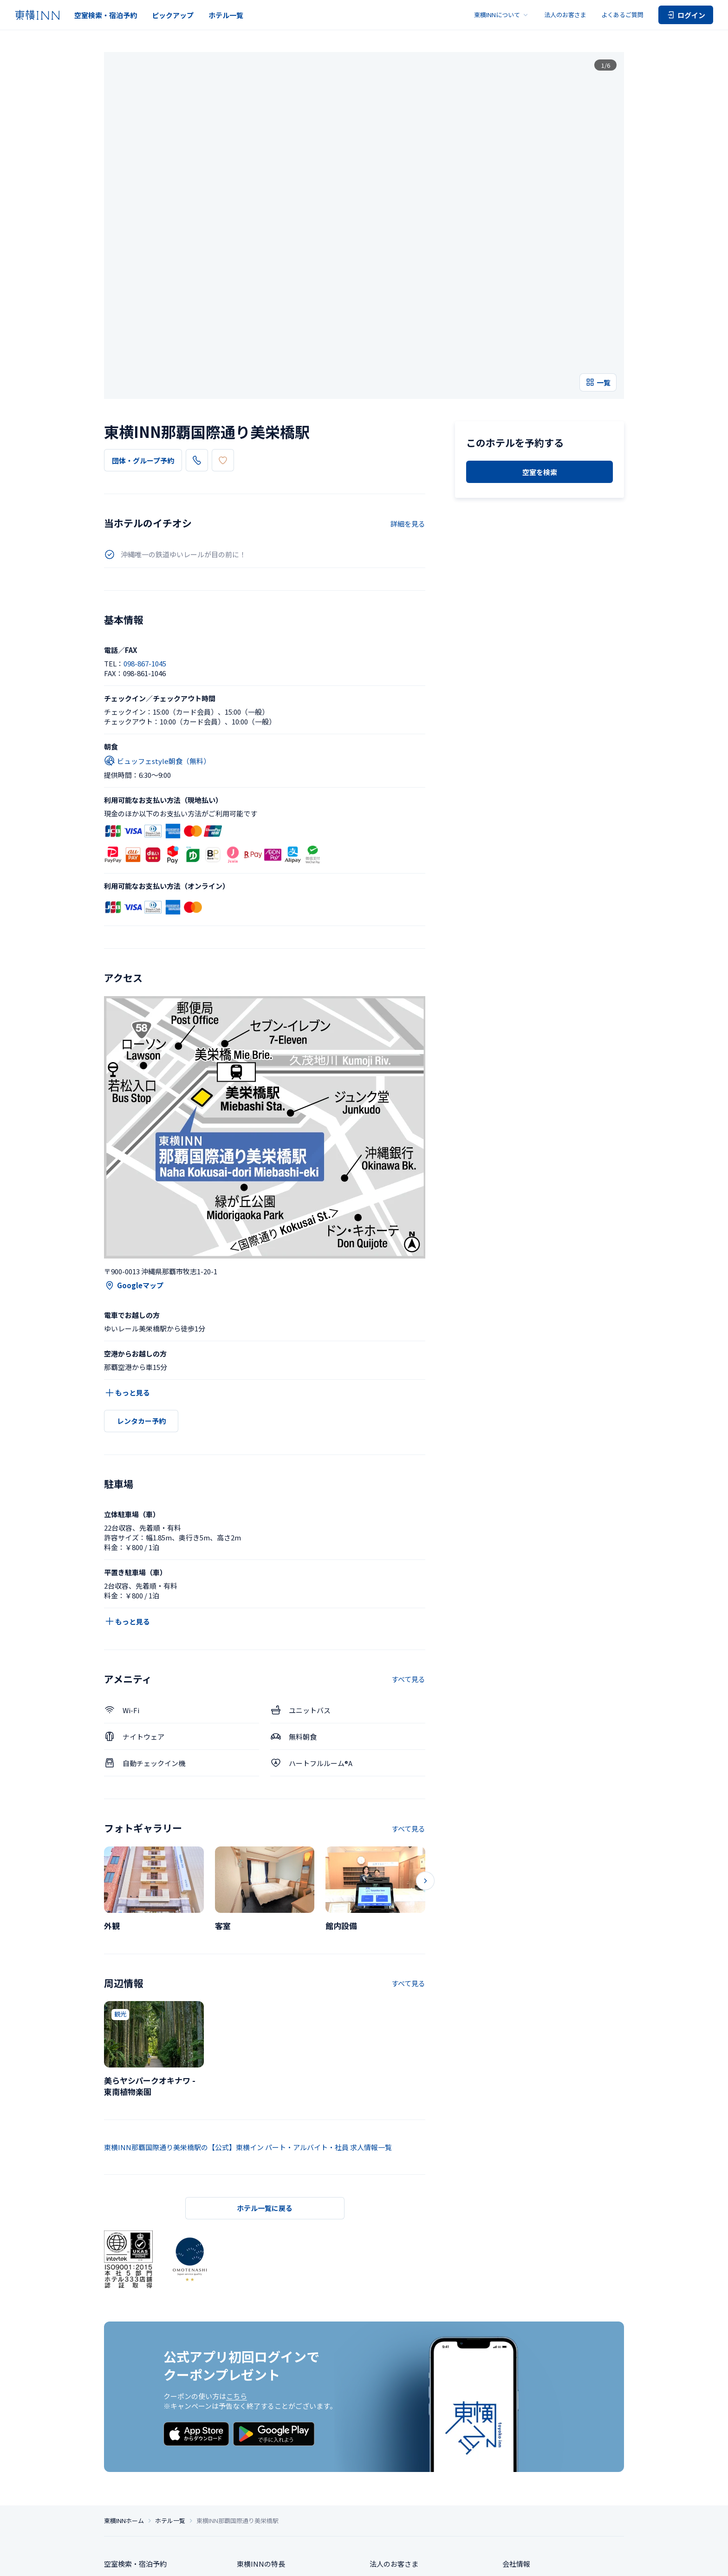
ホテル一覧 (225, 15)
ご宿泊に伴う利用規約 (501, 2561)
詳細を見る (407, 384)
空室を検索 (539, 422)
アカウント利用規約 (558, 2561)
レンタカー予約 (141, 1282)
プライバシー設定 (215, 2561)
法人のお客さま (565, 14)
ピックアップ (173, 15)
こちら (236, 2257)
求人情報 (516, 2449)
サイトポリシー (378, 2561)
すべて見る (408, 1540)
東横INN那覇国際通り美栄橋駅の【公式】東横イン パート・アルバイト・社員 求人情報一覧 (248, 2008)
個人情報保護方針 (263, 2561)
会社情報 (516, 2432)
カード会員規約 (606, 2561)
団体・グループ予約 (143, 321)
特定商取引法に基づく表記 (321, 2561)
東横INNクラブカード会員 (278, 2466)
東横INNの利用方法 (268, 2483)
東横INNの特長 (261, 2432)
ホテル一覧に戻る (264, 2069)
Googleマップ (133, 1146)
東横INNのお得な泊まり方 (278, 2449)
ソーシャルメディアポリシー (436, 2561)
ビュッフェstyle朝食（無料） (157, 621)
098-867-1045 (224, 321)
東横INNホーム (124, 2388)
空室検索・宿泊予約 (105, 15)
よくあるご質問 (622, 14)
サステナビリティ (530, 2466)
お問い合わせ (390, 2466)
